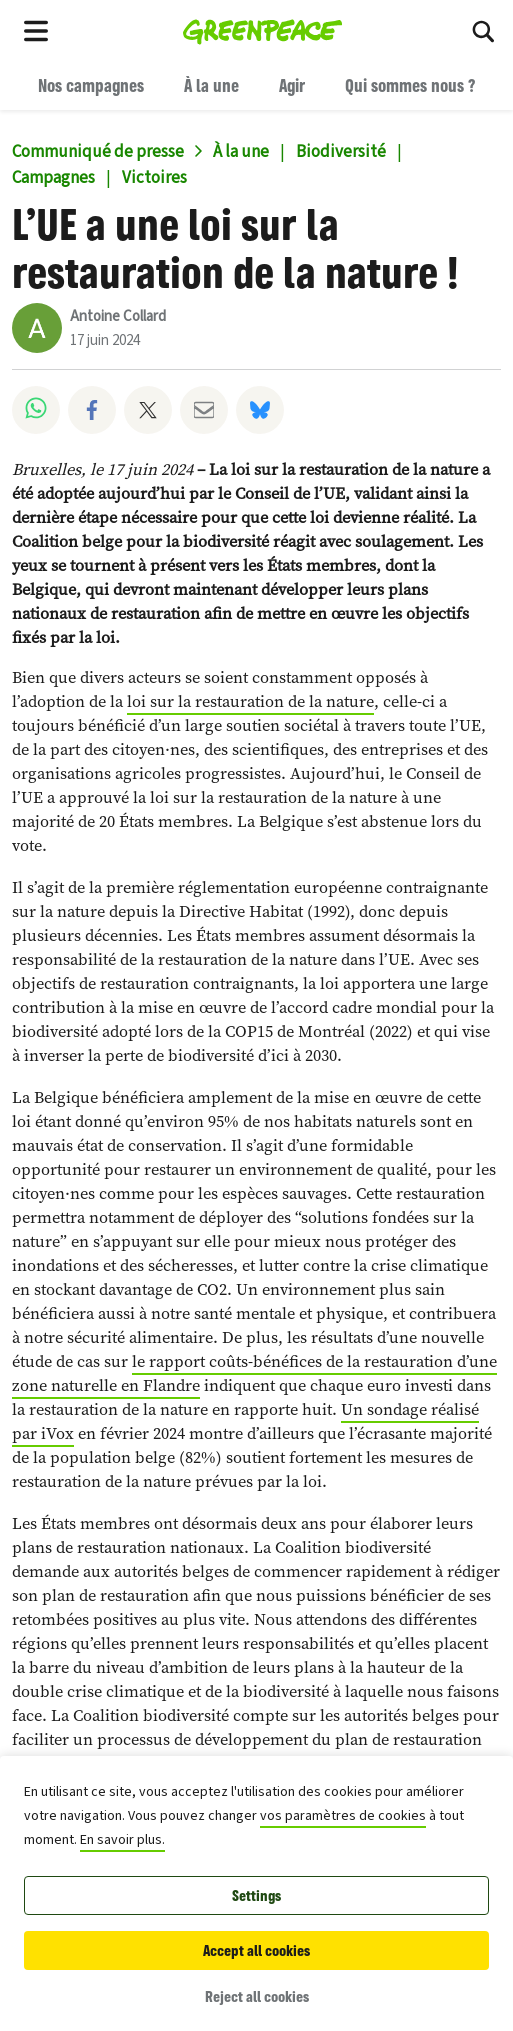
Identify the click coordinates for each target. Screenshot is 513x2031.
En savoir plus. (122, 1840)
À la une (211, 85)
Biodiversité (341, 152)
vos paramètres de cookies (343, 1816)
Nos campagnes (91, 85)
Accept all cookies (256, 1950)
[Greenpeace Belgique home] (262, 30)
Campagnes (53, 178)
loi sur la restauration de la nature (250, 701)
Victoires (154, 178)
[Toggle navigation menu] (36, 30)
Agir (292, 85)
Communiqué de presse (98, 152)
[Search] (483, 30)
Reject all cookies (257, 1996)
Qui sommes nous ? (410, 85)
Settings (256, 1895)
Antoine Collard (118, 316)
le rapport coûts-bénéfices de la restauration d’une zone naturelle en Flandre (254, 1373)
